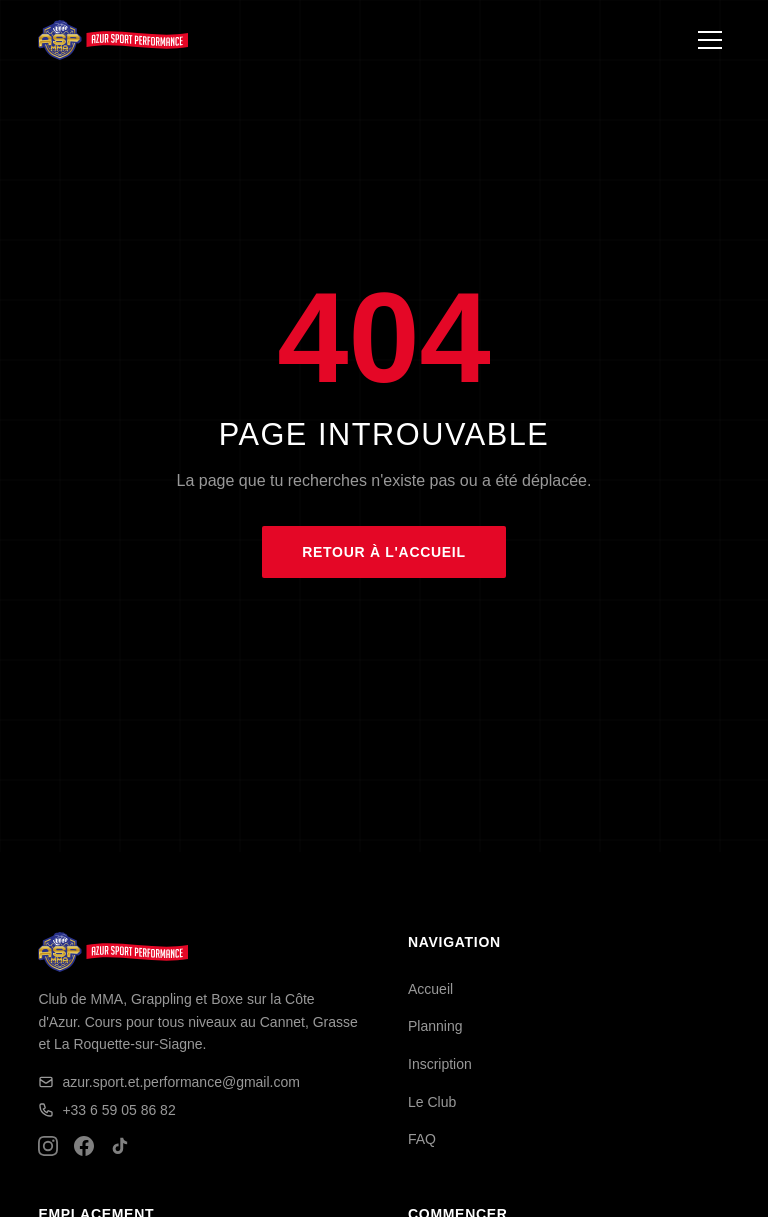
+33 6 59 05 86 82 (106, 1110)
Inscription (440, 1064)
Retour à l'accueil (383, 552)
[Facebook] (84, 1146)
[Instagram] (48, 1146)
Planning (435, 1026)
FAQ (422, 1139)
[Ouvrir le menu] (710, 40)
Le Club (432, 1102)
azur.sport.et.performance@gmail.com (169, 1082)
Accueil (430, 989)
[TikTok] (120, 1146)
